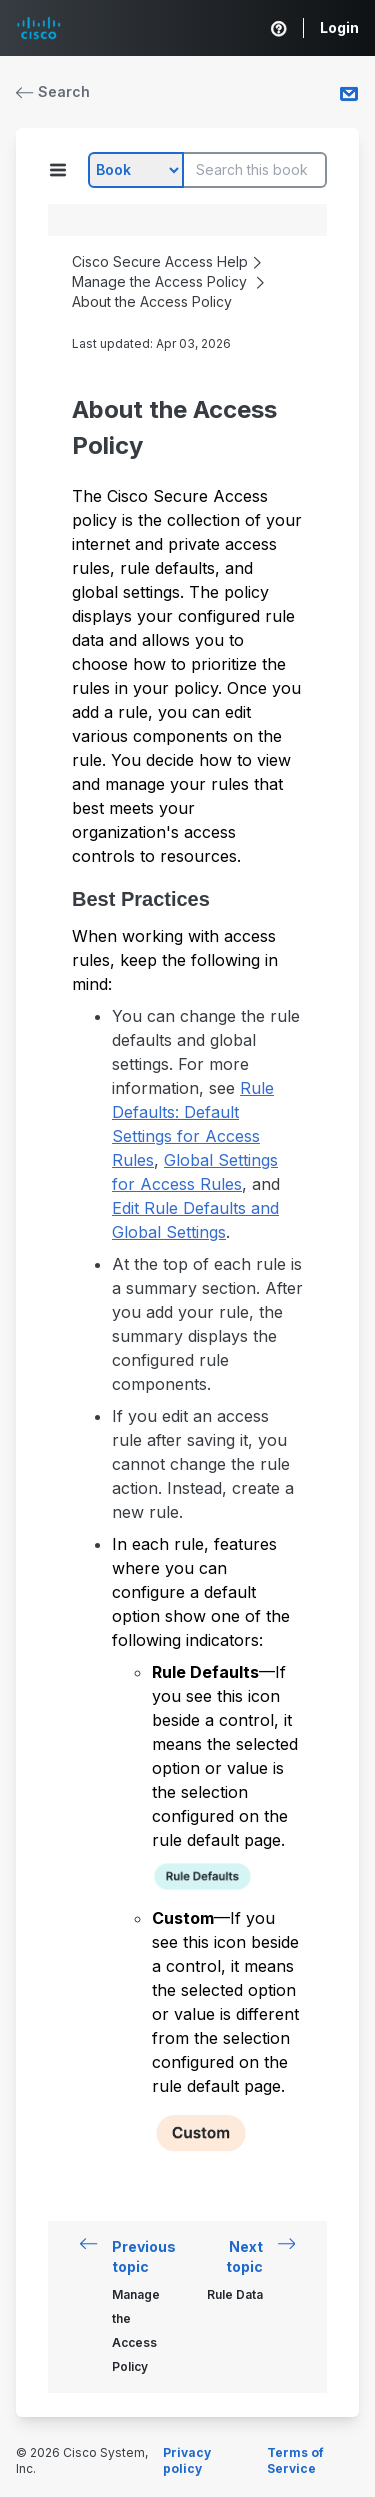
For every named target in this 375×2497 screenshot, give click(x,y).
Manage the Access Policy (159, 281)
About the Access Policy (152, 301)
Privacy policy (187, 2460)
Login (339, 27)
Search (53, 91)
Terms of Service (295, 2460)
